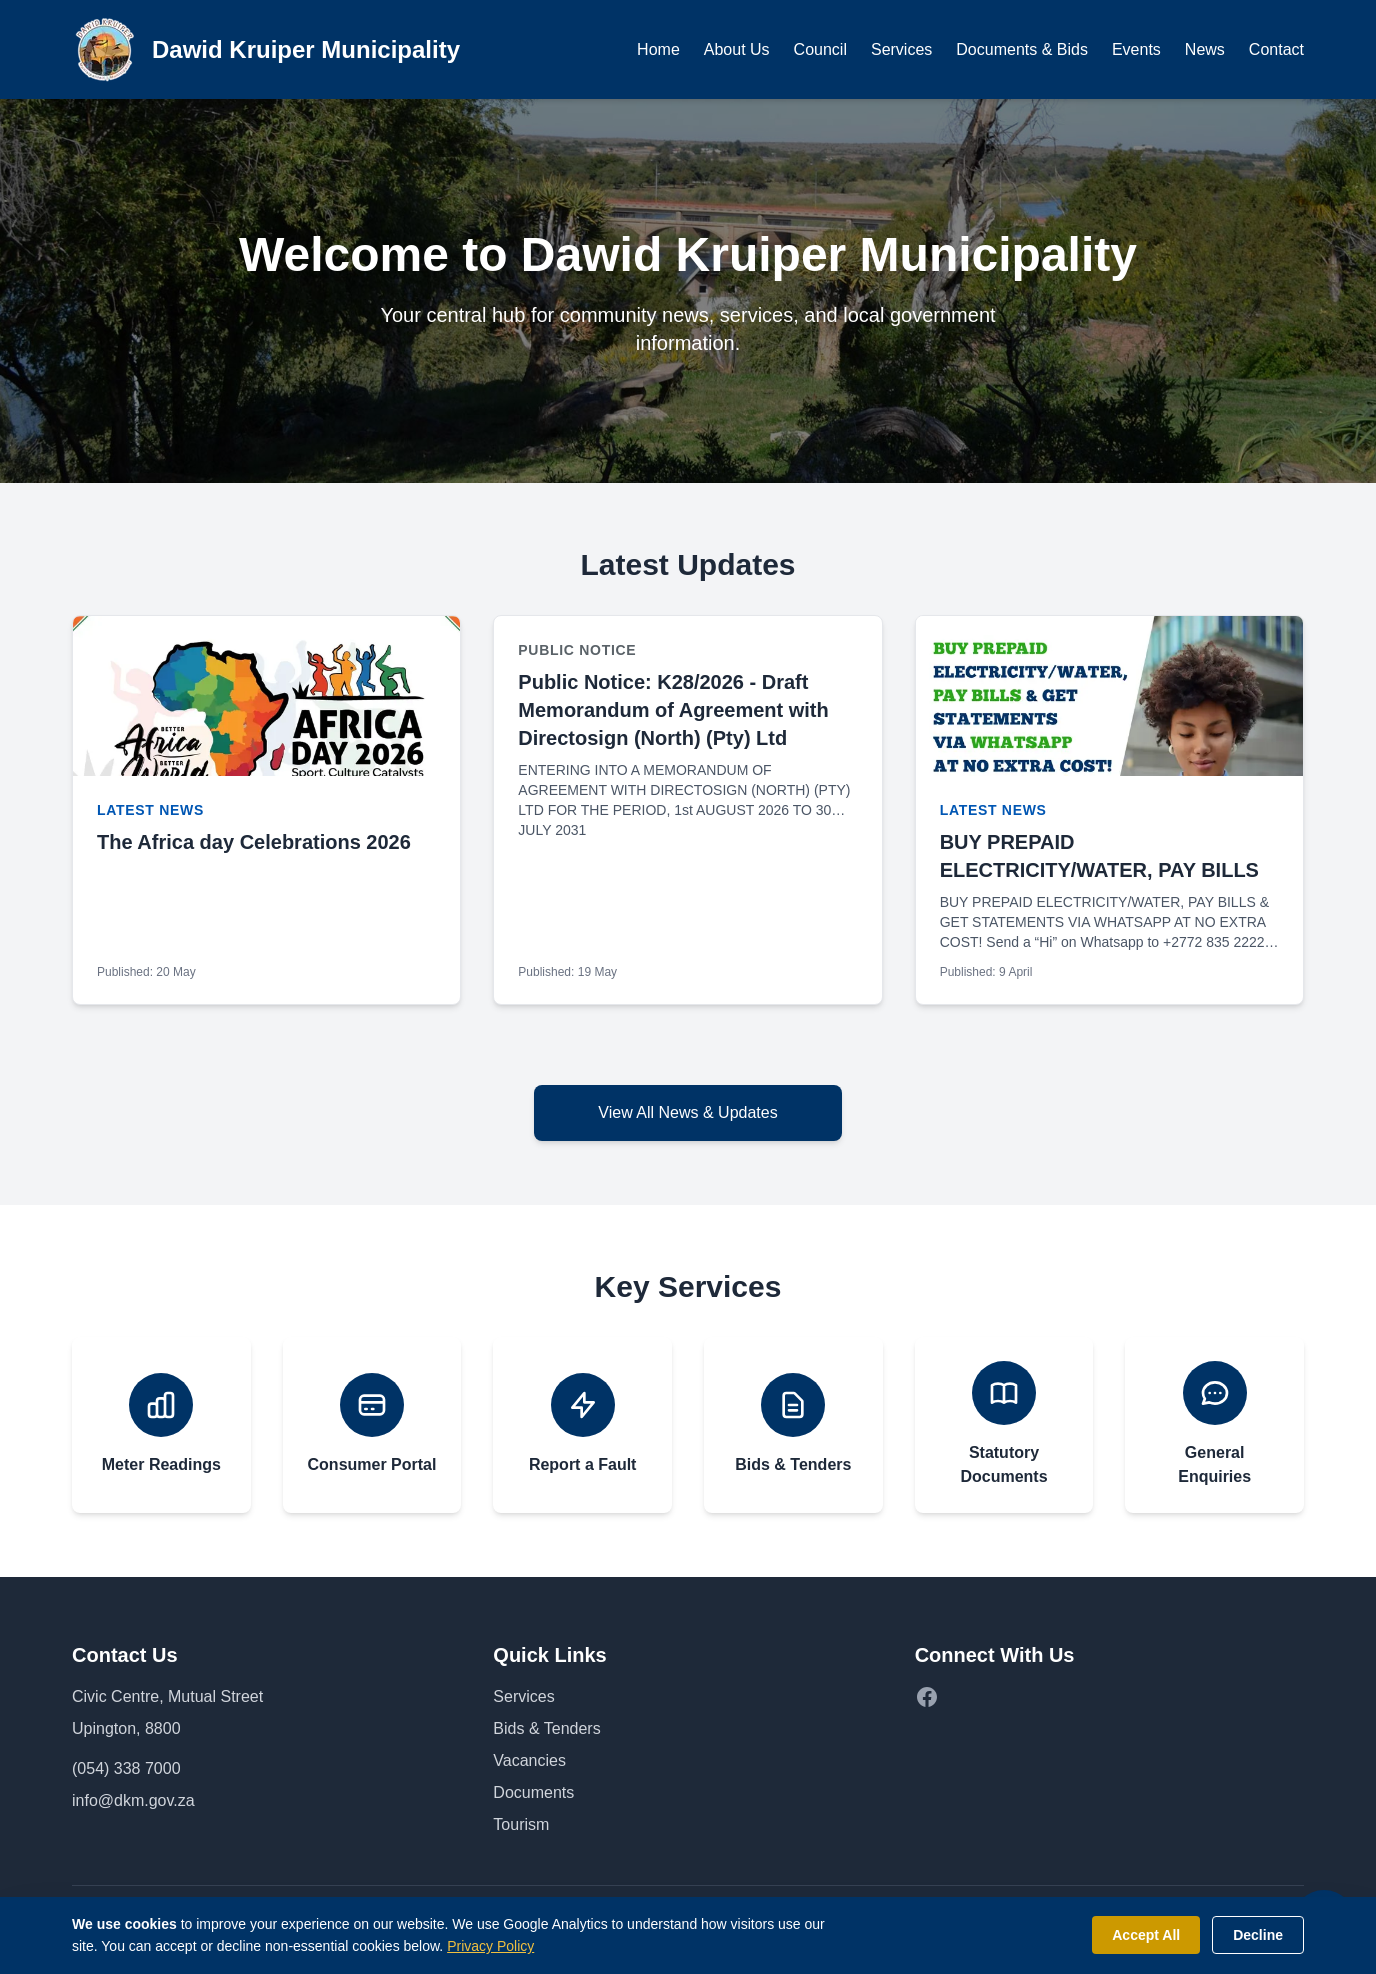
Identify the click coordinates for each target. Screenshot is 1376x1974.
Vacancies (529, 1760)
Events (1136, 49)
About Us (737, 49)
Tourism (521, 1824)
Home (658, 49)
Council (820, 49)
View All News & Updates (687, 1112)
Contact (1276, 49)
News (1205, 49)
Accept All (1146, 1935)
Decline (1258, 1935)
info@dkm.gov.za (133, 1800)
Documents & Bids (1022, 49)
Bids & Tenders (546, 1728)
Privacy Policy (490, 1946)
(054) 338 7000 (126, 1768)
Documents (533, 1792)
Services (901, 49)
